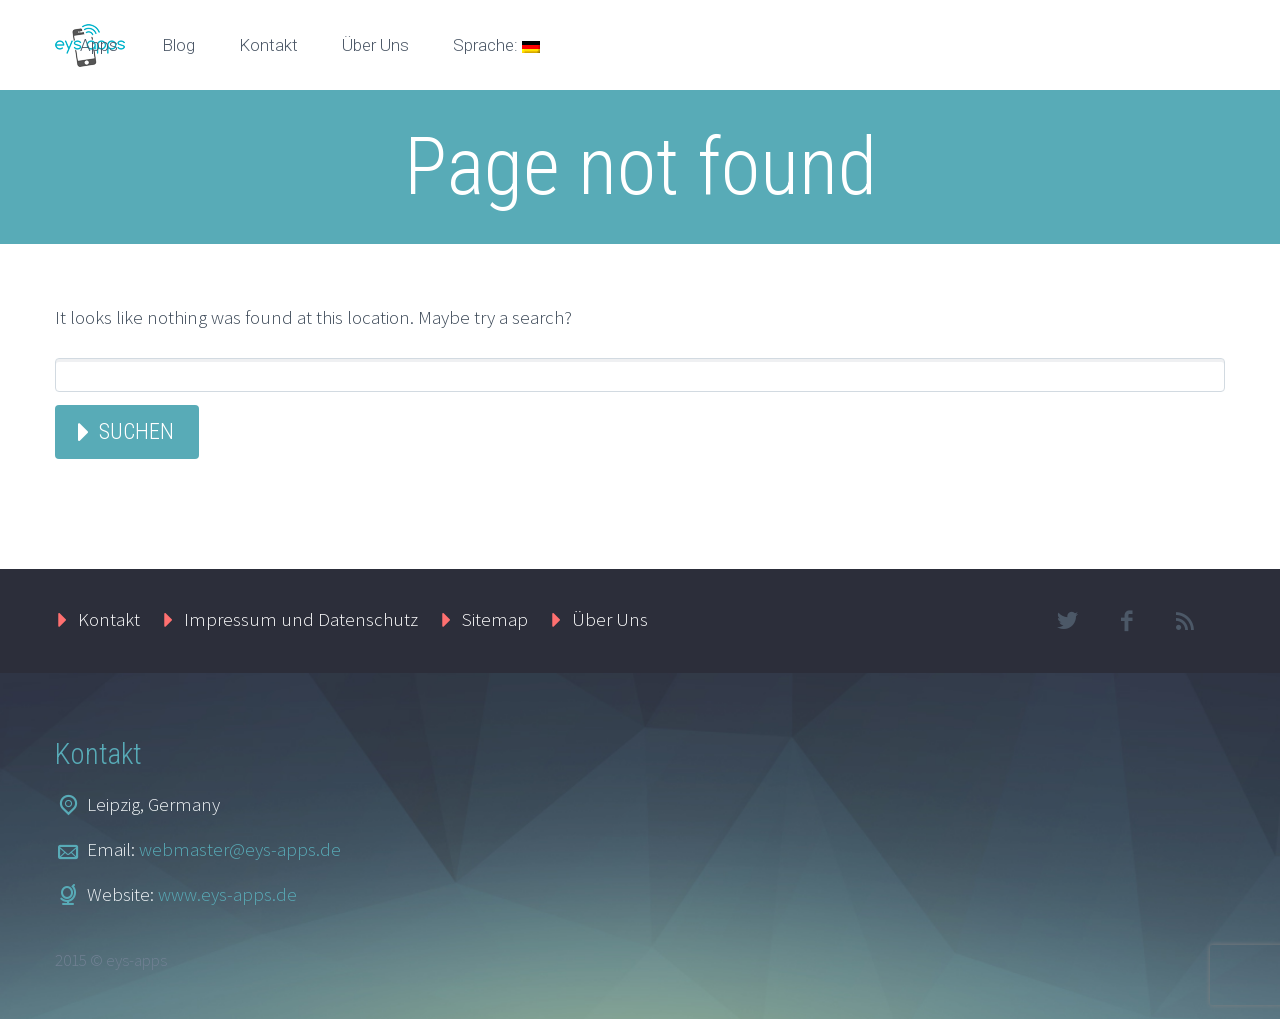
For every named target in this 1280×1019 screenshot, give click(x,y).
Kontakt (268, 45)
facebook (1126, 621)
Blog (178, 45)
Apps (99, 45)
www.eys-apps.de (227, 894)
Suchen (136, 431)
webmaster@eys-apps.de (240, 849)
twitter (1067, 621)
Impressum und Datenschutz (301, 619)
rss (1185, 621)
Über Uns (375, 45)
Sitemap (495, 619)
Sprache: (496, 45)
